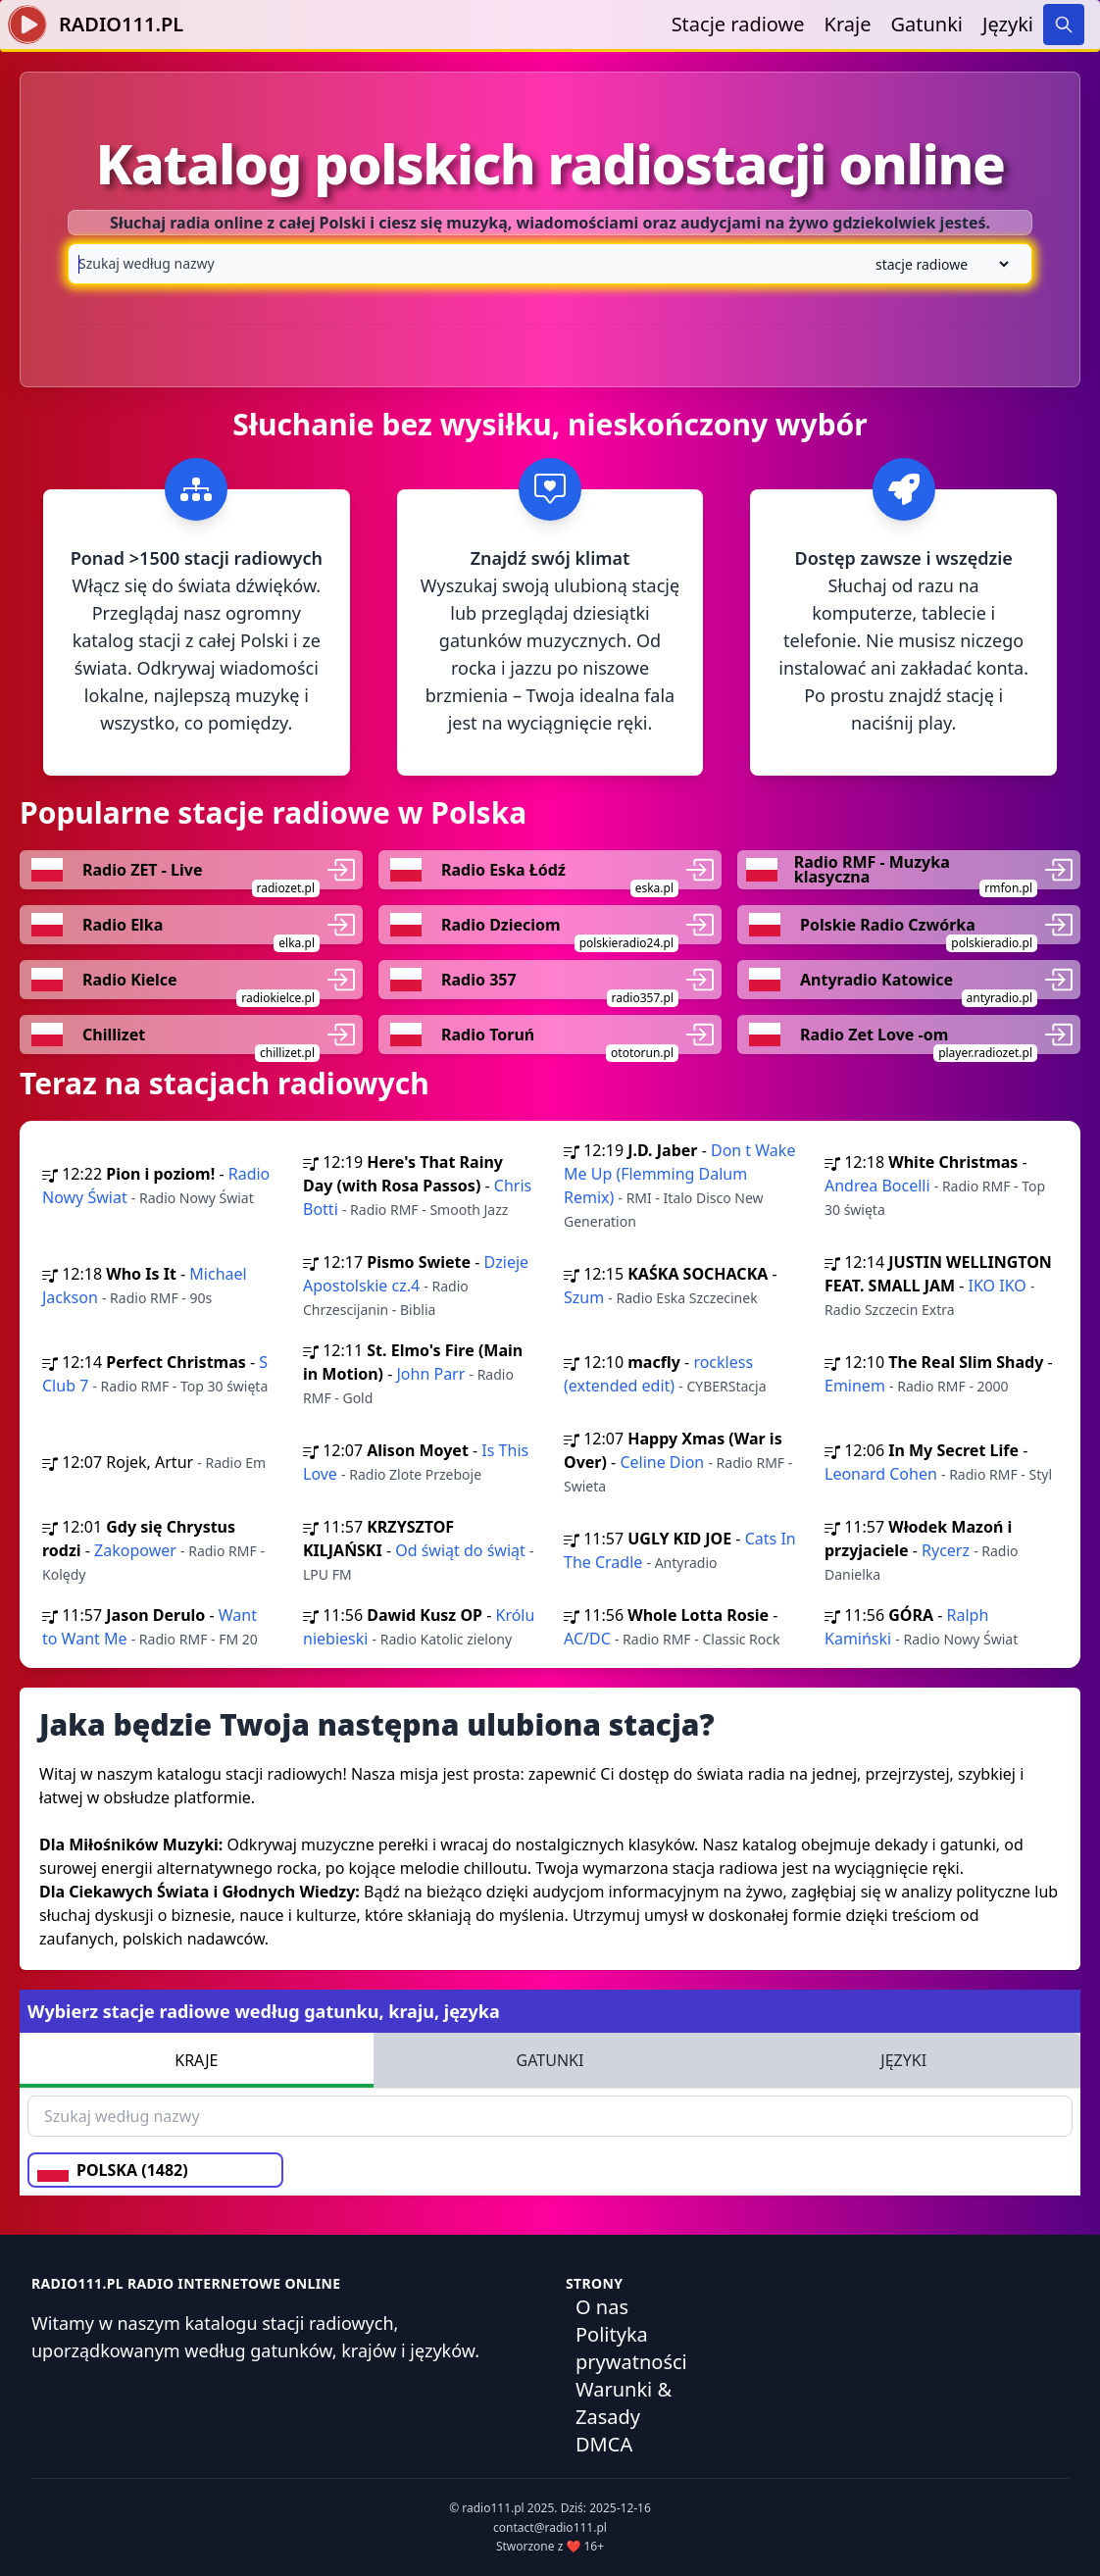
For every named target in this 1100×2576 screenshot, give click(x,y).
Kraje (848, 24)
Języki (1007, 24)
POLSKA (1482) (112, 2170)
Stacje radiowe (738, 24)
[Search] (1063, 24)
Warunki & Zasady (623, 2403)
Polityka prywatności (631, 2348)
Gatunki (926, 24)
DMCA (603, 2444)
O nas (601, 2307)
